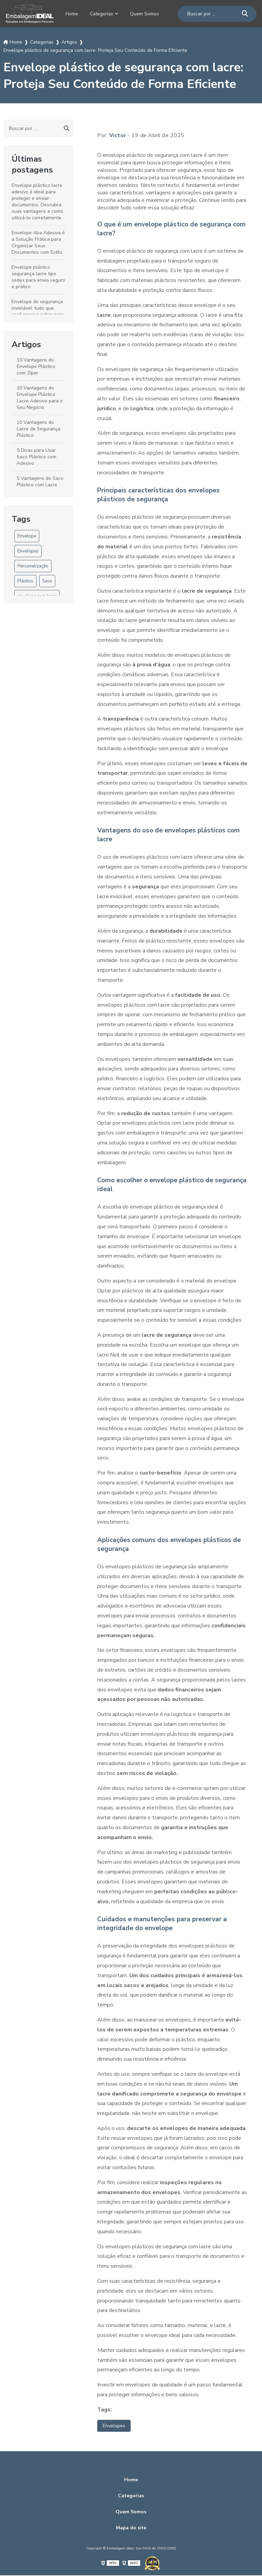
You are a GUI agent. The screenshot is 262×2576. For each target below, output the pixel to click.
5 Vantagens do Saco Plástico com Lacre (40, 481)
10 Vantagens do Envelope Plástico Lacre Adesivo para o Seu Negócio (40, 397)
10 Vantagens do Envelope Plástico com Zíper (36, 366)
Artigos (26, 344)
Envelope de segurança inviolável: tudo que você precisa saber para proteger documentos (38, 311)
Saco (47, 581)
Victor (117, 135)
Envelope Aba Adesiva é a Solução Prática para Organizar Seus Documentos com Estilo (38, 242)
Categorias (102, 13)
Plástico (25, 581)
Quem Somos (147, 13)
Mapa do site (131, 2528)
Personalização (32, 566)
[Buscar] (247, 13)
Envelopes (28, 551)
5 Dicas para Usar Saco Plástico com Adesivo (36, 456)
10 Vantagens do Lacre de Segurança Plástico (38, 428)
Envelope (26, 536)
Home (69, 13)
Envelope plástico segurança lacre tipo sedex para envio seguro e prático (38, 277)
